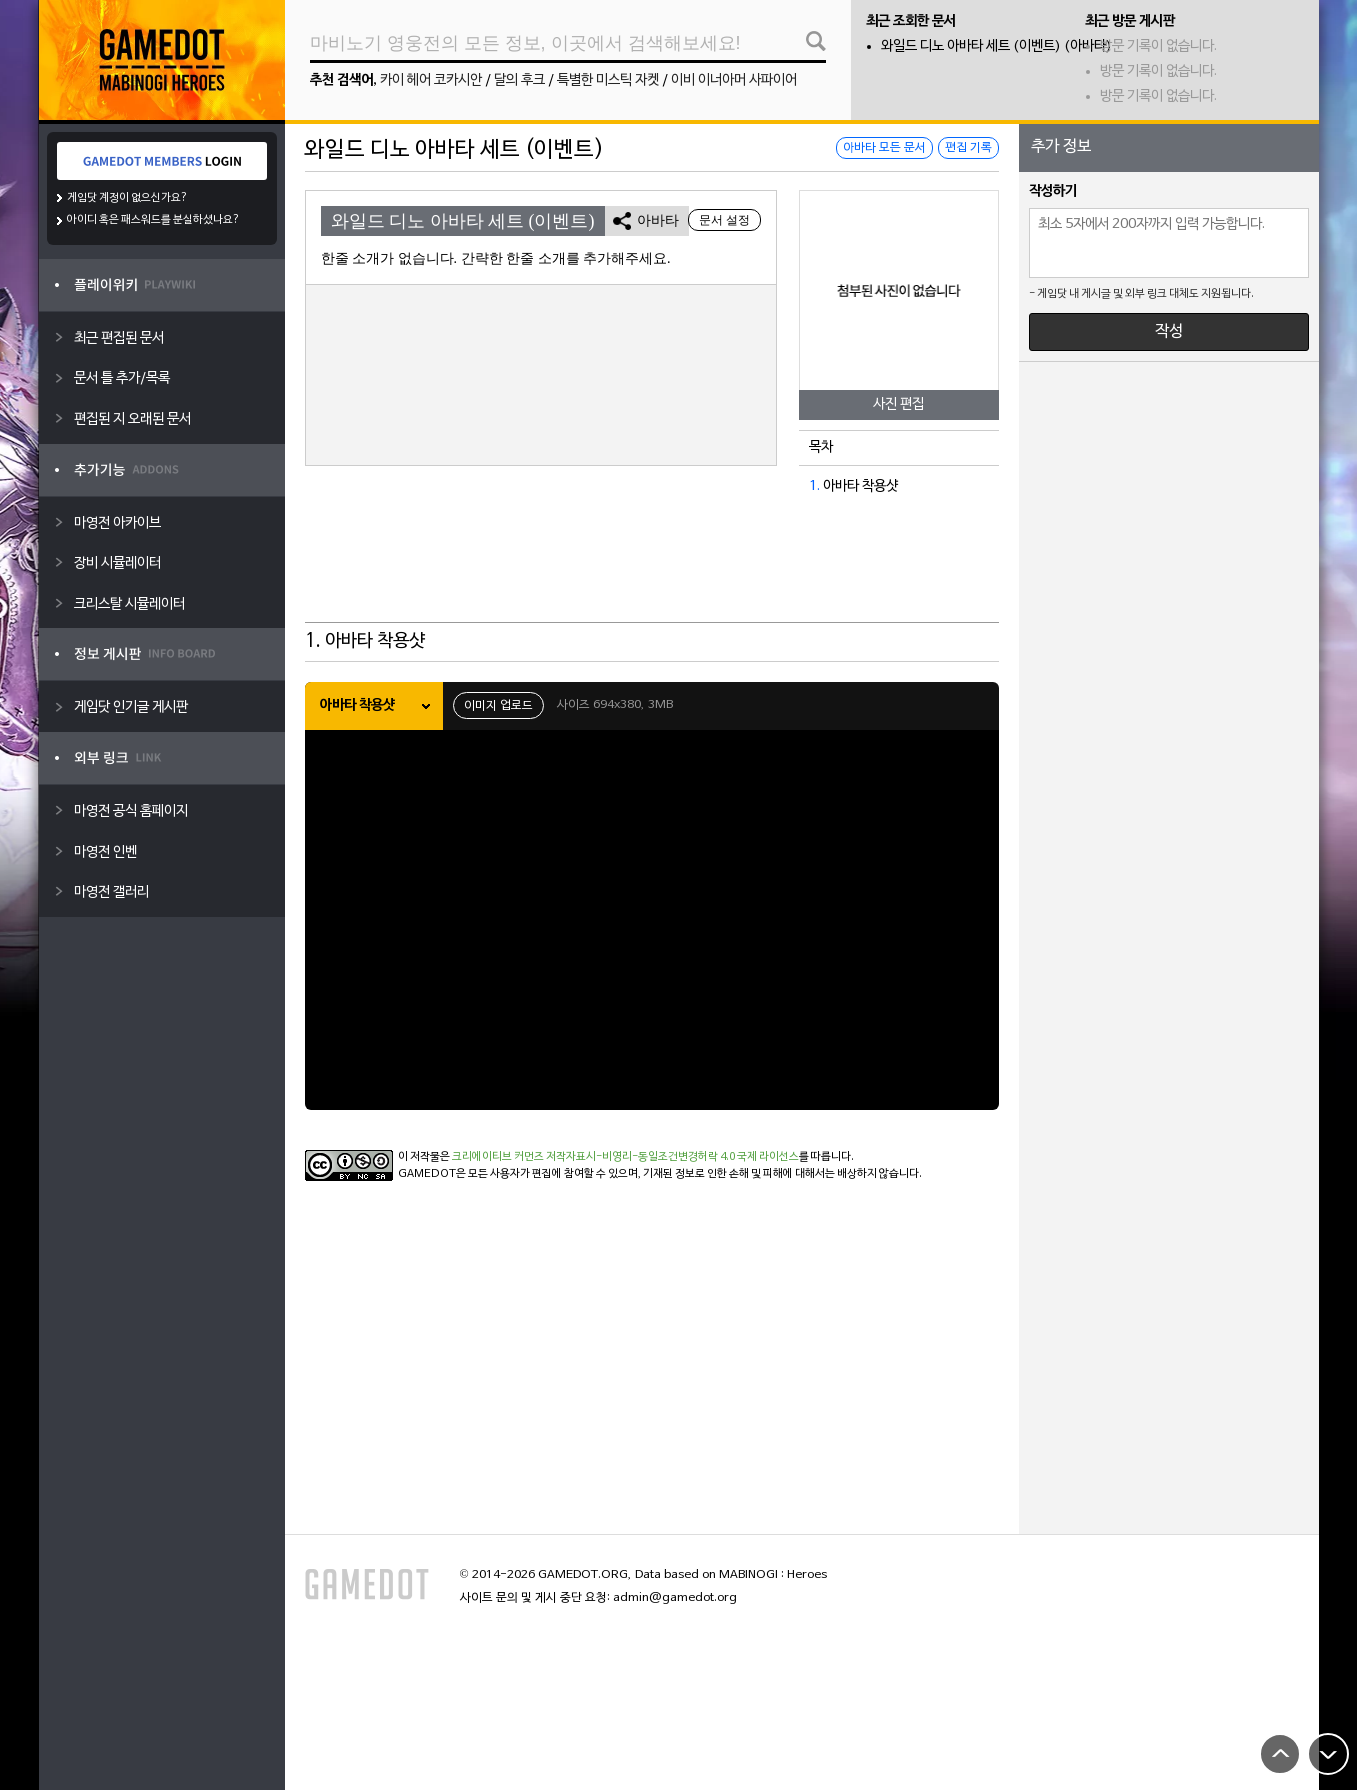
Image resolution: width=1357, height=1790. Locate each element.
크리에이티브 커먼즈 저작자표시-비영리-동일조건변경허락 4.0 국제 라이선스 (625, 1157)
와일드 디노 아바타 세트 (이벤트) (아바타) (996, 46)
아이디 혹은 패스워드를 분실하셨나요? (153, 220)
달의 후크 (519, 80)
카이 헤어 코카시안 (431, 80)
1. (814, 486)
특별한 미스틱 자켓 (608, 80)
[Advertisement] (652, 573)
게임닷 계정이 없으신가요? (127, 198)
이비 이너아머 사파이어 (734, 80)
